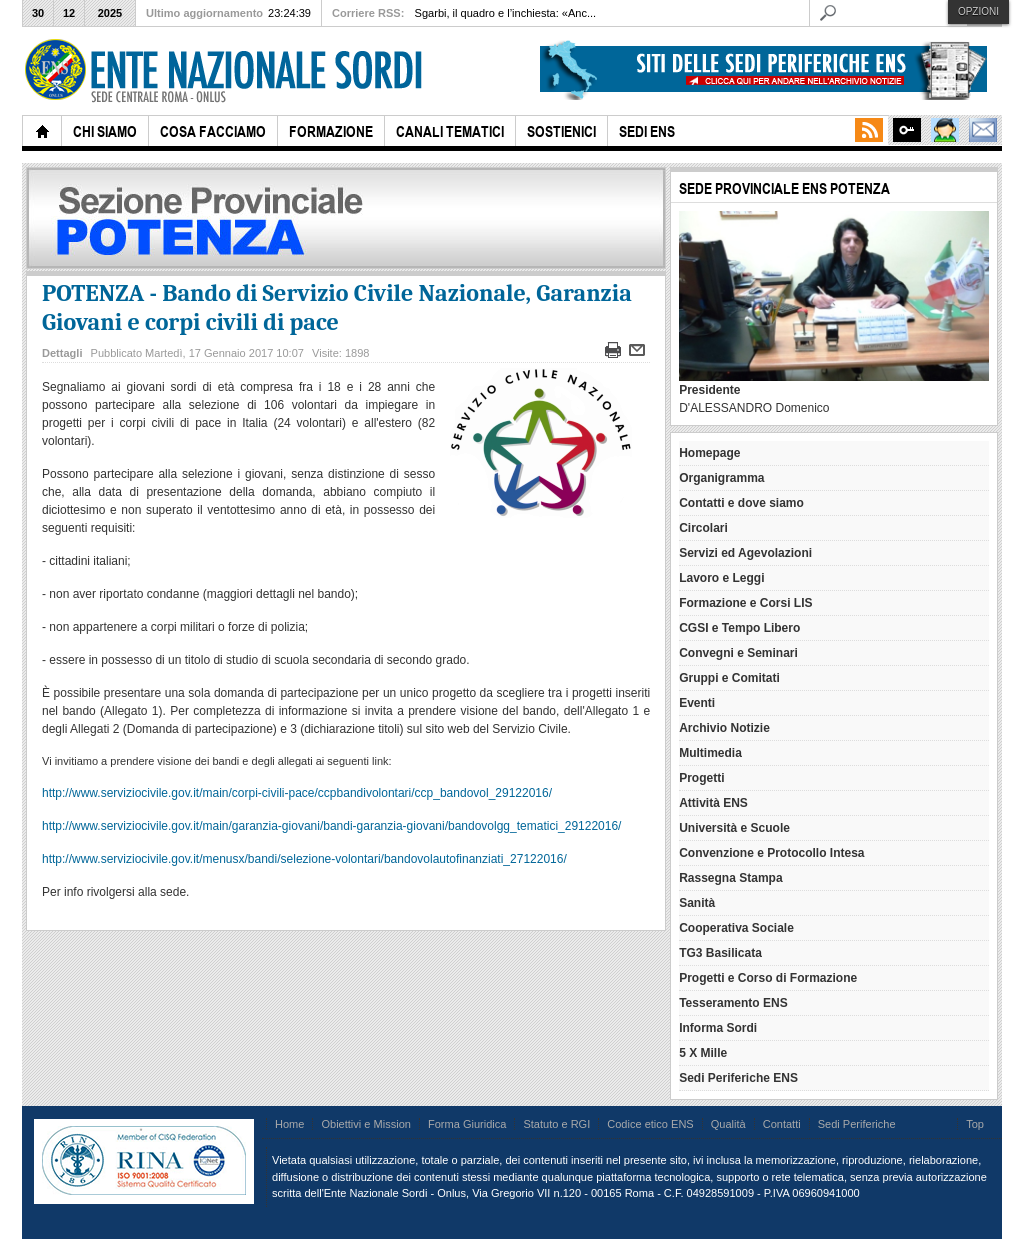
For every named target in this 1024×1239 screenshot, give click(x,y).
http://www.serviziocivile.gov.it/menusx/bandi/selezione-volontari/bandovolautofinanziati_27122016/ (304, 859)
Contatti (782, 1124)
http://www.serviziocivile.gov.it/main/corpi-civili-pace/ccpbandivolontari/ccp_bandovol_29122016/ (297, 793)
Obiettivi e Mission (366, 1124)
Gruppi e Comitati (729, 678)
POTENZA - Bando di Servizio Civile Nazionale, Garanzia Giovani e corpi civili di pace (337, 307)
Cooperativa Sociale (736, 928)
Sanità (697, 903)
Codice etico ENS (650, 1124)
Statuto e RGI (556, 1124)
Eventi (697, 703)
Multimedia (710, 753)
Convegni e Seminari (738, 653)
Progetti (701, 778)
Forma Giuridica (467, 1124)
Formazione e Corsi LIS (745, 603)
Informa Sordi (718, 1028)
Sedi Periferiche (857, 1124)
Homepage (709, 453)
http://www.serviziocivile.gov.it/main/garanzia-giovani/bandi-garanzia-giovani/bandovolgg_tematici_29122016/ (331, 826)
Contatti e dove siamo (741, 503)
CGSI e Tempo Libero (739, 628)
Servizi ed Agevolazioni (745, 553)
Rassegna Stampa (730, 878)
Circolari (703, 528)
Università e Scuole (734, 828)
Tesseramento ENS (733, 1003)
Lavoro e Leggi (721, 578)
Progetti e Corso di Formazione (768, 978)
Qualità (728, 1124)
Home (289, 1124)
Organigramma (721, 478)
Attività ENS (713, 803)
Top (975, 1124)
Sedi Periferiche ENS (738, 1078)
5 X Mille (703, 1053)
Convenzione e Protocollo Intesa (771, 853)
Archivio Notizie (724, 728)
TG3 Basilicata (720, 953)
